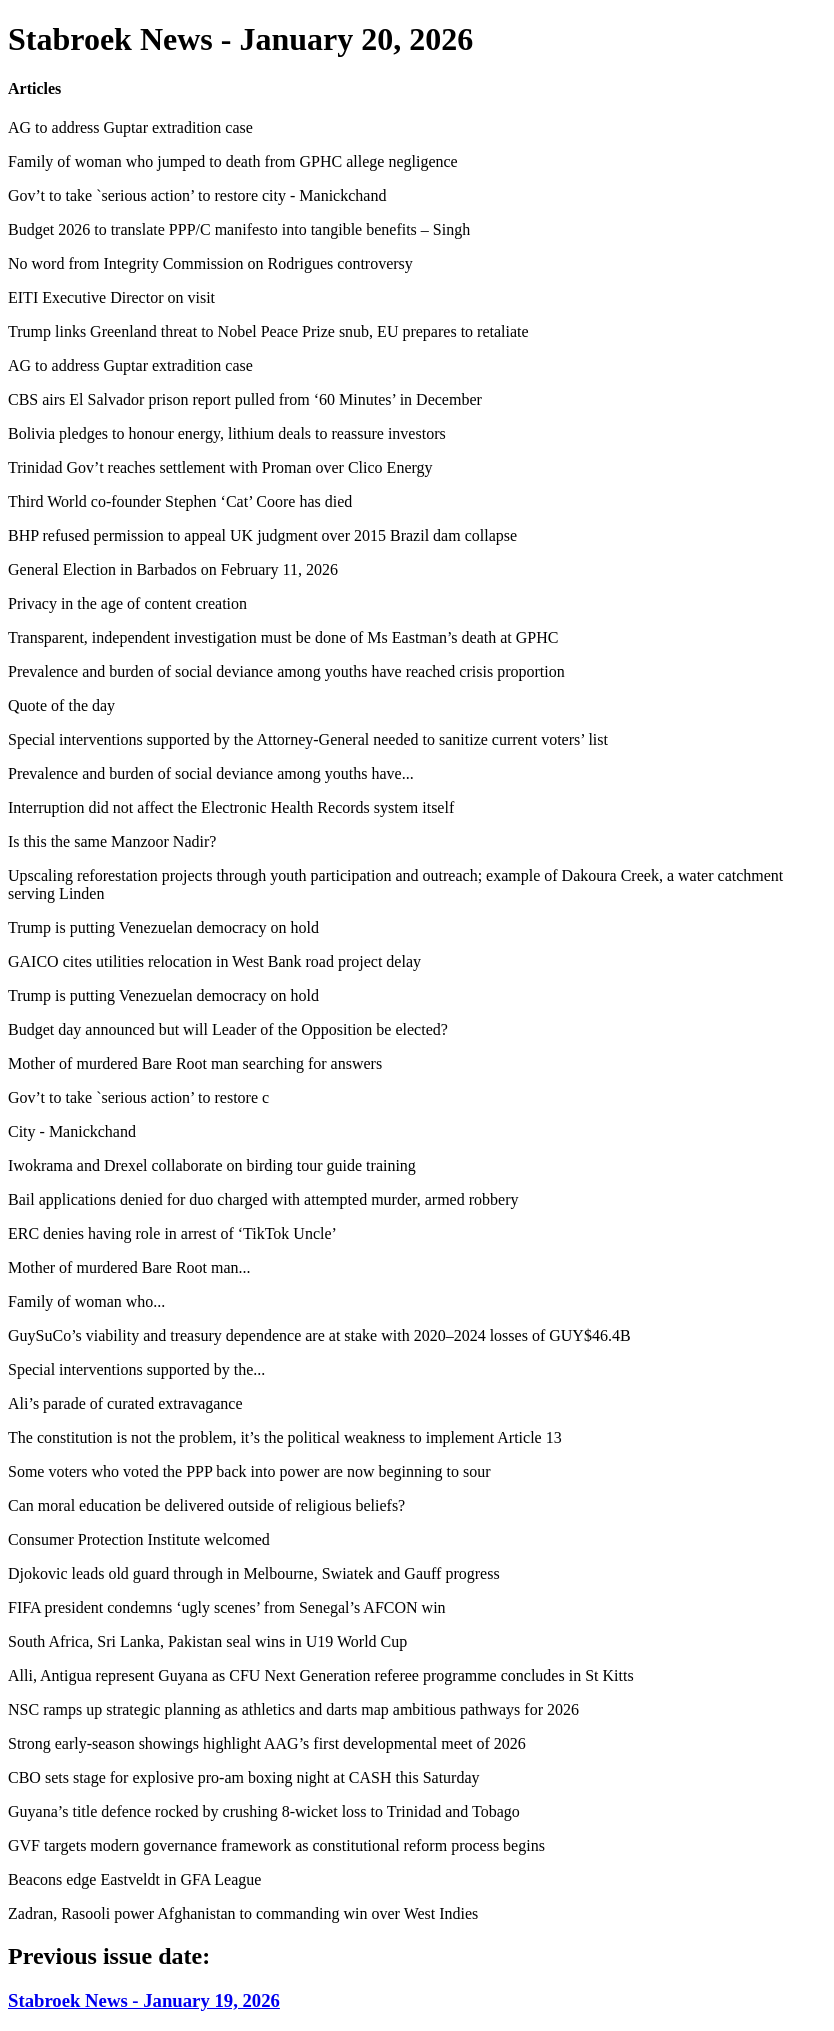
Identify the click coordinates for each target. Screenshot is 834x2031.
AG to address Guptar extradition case (130, 127)
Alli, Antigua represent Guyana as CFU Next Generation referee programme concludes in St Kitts (321, 1675)
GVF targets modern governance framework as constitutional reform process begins (276, 1845)
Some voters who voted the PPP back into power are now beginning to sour (249, 1471)
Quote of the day (61, 705)
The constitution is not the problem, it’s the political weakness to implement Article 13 (285, 1437)
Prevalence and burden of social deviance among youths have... (211, 773)
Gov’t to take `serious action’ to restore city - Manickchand (197, 195)
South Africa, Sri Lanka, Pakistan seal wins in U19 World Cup (207, 1641)
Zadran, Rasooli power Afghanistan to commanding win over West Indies (243, 1913)
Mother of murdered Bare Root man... (129, 1267)
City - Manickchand (72, 1131)
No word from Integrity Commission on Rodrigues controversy (210, 263)
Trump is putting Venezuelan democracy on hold (163, 927)
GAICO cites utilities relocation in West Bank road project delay (214, 961)
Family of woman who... (86, 1301)
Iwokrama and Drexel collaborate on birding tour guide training (212, 1165)
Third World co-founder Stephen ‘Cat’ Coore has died (180, 501)
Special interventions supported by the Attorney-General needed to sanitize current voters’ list (308, 739)
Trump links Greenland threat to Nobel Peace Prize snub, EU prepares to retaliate (268, 331)
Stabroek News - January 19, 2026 (144, 2000)
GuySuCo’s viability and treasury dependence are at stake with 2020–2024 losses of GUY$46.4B (319, 1335)
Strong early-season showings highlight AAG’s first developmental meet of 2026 (267, 1743)
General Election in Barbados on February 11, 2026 (173, 569)
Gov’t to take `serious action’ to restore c (138, 1097)
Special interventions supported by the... (136, 1369)
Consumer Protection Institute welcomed (139, 1539)
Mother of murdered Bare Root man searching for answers (195, 1063)
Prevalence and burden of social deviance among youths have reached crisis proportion (286, 671)
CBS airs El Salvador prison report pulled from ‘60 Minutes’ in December (245, 399)
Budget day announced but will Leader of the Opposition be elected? (228, 1029)
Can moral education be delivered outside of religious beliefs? (206, 1505)
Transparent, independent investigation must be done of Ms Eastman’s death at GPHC (283, 637)
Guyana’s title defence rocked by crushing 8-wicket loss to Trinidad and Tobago (264, 1811)
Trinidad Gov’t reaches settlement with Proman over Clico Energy (220, 467)
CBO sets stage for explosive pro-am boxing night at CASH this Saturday (244, 1777)
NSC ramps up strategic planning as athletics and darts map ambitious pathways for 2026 (293, 1709)
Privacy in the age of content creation (127, 603)
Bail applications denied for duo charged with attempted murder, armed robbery (263, 1199)
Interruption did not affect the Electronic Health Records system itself (231, 807)
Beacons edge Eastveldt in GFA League (134, 1879)
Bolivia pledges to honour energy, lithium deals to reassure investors (227, 433)
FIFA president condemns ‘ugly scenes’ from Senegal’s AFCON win (227, 1607)
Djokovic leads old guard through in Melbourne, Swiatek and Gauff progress (254, 1573)
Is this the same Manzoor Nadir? (112, 841)
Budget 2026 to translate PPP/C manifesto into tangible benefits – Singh (239, 229)
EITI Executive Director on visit (111, 297)
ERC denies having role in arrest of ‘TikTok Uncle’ (172, 1233)
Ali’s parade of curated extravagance (125, 1403)
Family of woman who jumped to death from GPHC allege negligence (233, 161)
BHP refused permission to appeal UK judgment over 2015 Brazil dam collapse (262, 535)
